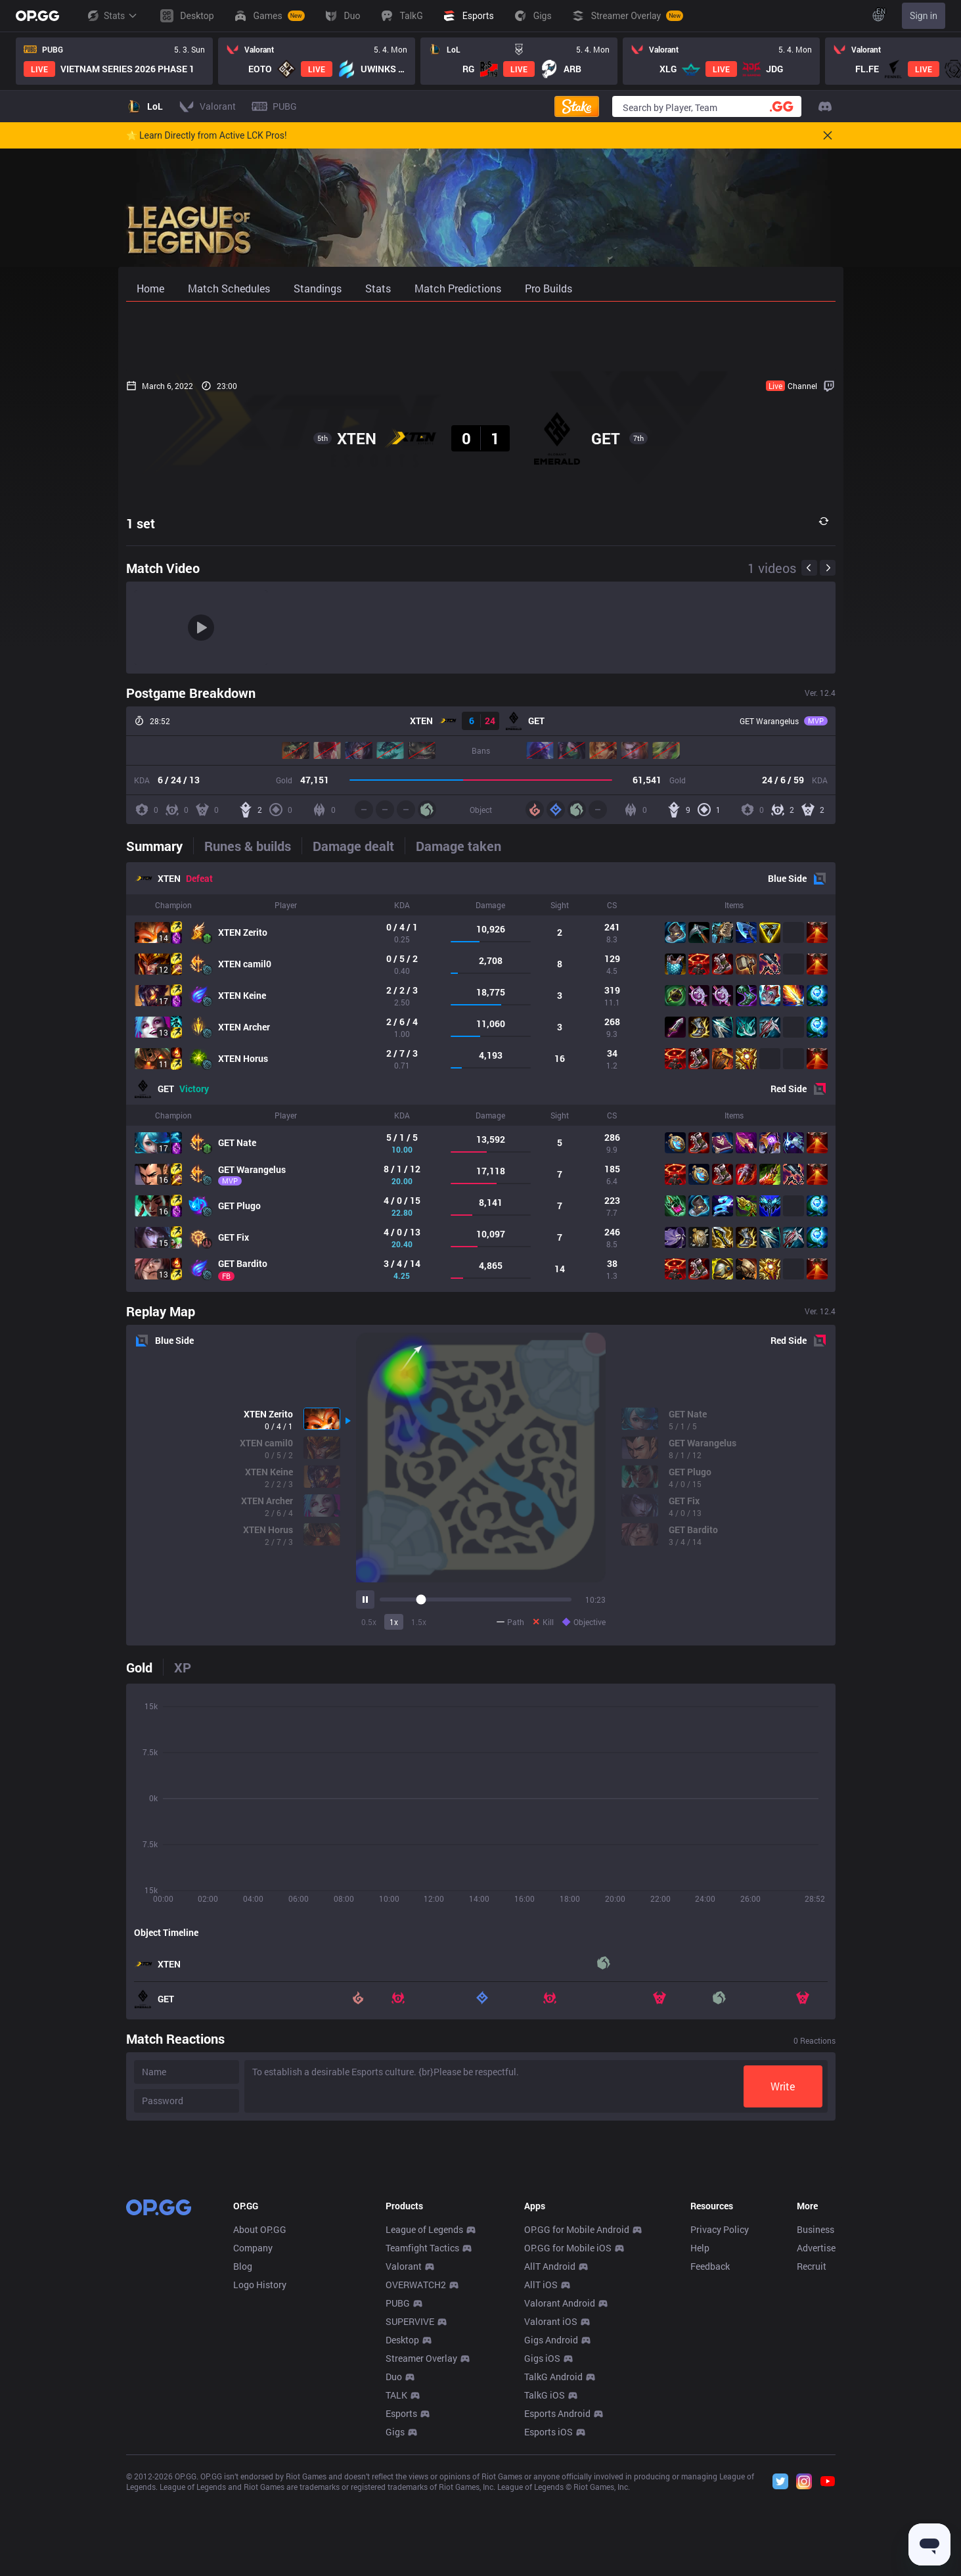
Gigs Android (551, 2534)
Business (815, 2424)
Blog (242, 2460)
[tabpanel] (481, 1077)
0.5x (368, 1622)
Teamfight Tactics (422, 2442)
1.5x (418, 1622)
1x (394, 1622)
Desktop (402, 2534)
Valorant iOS (550, 2516)
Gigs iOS (542, 2552)
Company (253, 2442)
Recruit (811, 2460)
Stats (111, 16)
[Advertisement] (480, 336)
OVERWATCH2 (416, 2479)
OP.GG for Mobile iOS (568, 2442)
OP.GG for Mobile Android (576, 2424)
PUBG (398, 2497)
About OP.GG (259, 2424)
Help (699, 2442)
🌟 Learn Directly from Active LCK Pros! (206, 135)
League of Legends (424, 2424)
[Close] (828, 135)
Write (783, 2086)
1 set (140, 523)
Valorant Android (559, 2497)
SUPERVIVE (410, 2516)
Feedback (710, 2460)
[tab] (159, 845)
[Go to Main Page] (37, 16)
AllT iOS (541, 2479)
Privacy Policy (719, 2424)
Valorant (404, 2460)
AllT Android (549, 2460)
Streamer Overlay (421, 2552)
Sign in (923, 16)
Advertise (816, 2442)
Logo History (259, 2479)
